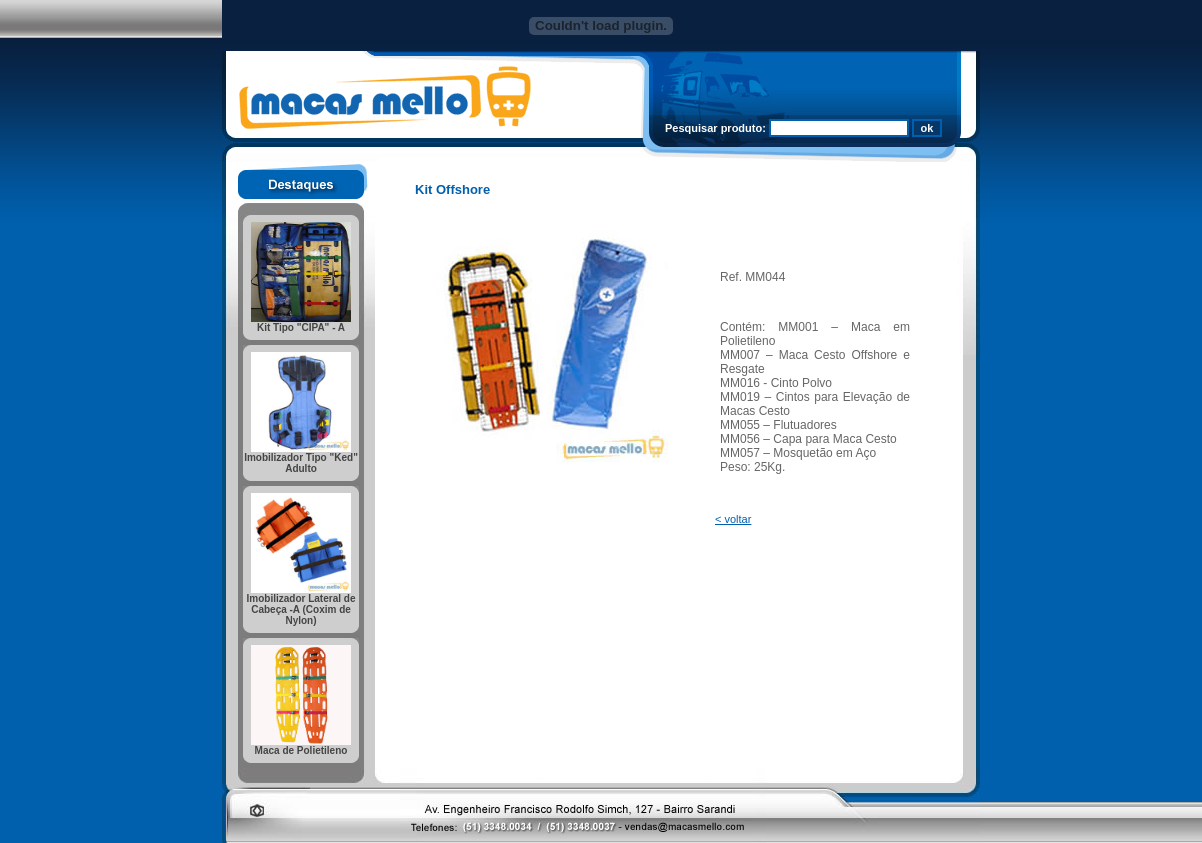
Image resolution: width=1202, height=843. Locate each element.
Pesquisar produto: (715, 128)
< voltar (733, 519)
